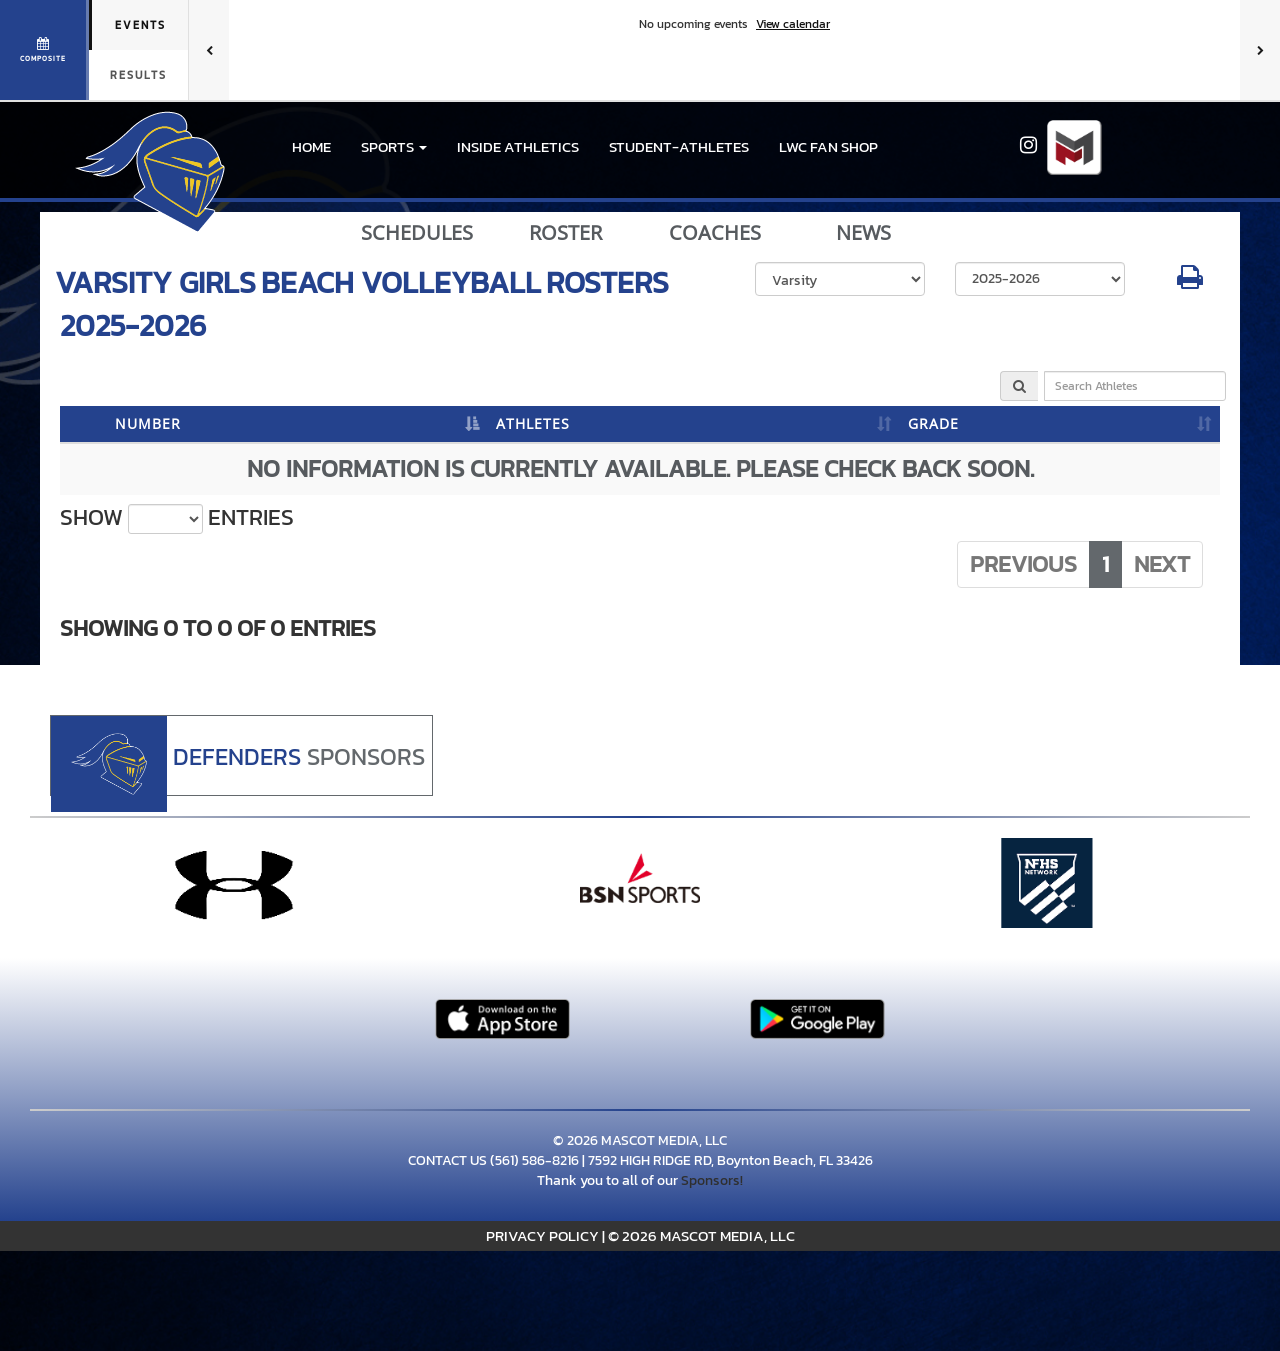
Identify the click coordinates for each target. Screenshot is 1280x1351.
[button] (394, 147)
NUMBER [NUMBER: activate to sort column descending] (148, 423)
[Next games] (1260, 50)
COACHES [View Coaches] (715, 233)
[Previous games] (209, 50)
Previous (1023, 564)
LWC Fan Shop (828, 146)
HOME (311, 146)
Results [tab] (138, 75)
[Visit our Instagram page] (1028, 147)
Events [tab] (140, 25)
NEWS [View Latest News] (863, 233)
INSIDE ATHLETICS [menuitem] (518, 146)
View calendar (793, 24)
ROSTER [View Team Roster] (565, 233)
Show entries (177, 518)
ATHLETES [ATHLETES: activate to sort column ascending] (533, 423)
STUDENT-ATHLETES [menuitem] (679, 146)
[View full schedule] (44, 50)
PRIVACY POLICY (542, 1235)
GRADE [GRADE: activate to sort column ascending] (933, 423)
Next (1162, 564)
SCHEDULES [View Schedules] (417, 233)
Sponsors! (712, 1180)
